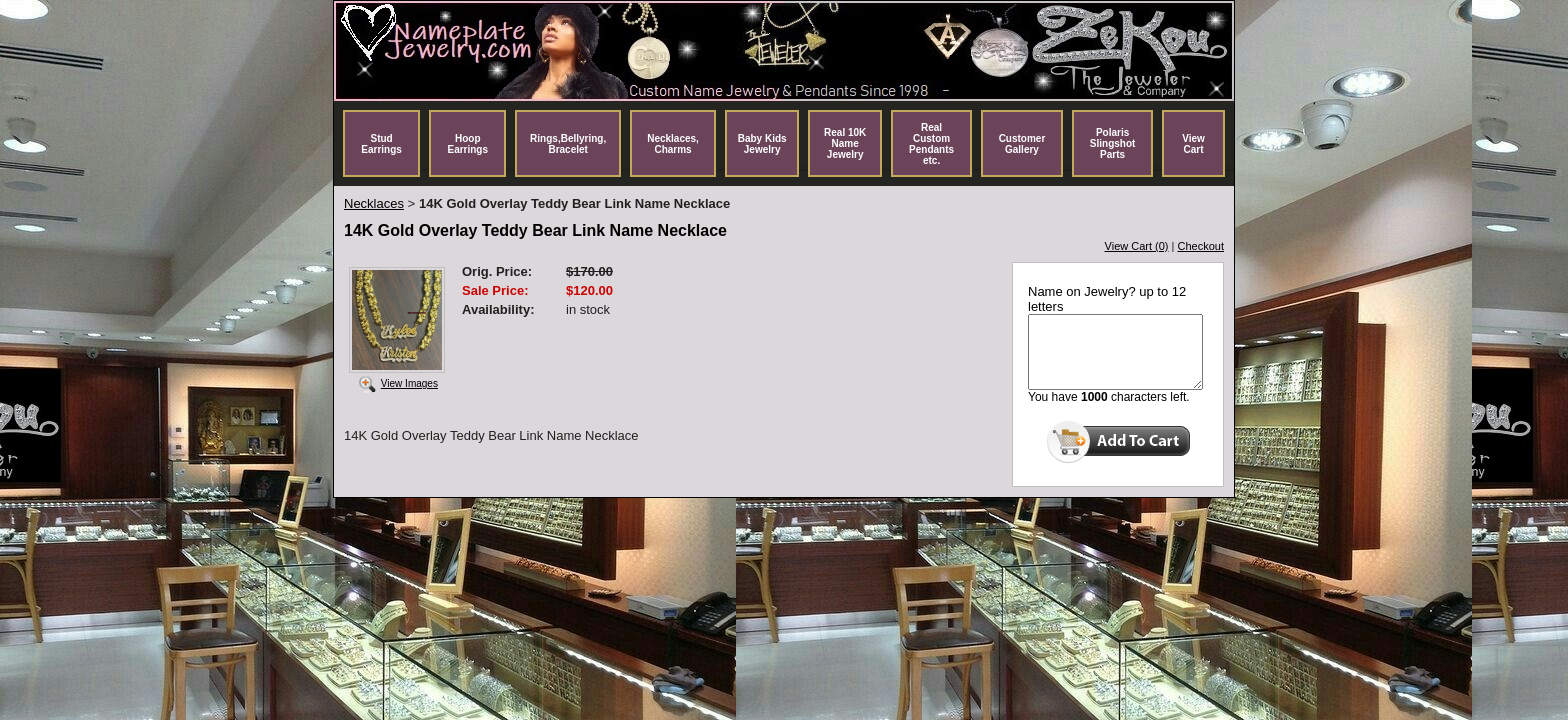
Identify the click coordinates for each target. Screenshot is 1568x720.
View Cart (1193, 144)
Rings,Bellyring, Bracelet (568, 144)
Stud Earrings (381, 144)
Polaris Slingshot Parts (1113, 143)
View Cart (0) (1137, 246)
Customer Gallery (1022, 144)
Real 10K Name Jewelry (845, 143)
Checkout (1201, 246)
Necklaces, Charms (673, 144)
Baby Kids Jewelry (762, 144)
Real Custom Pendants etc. (931, 144)
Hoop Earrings (467, 144)
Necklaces (374, 203)
